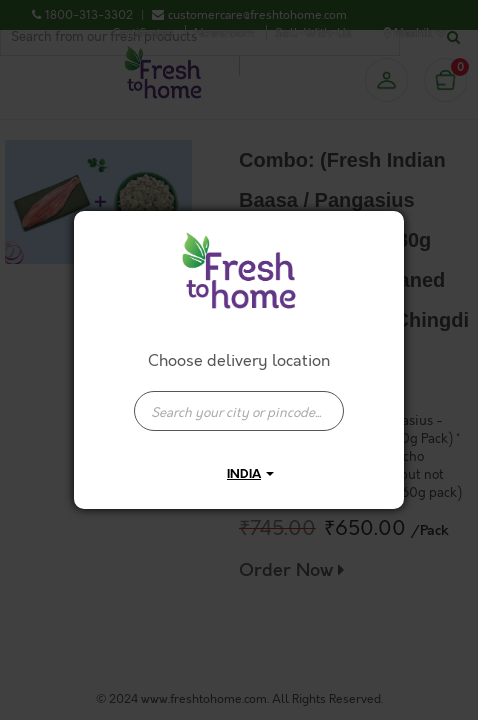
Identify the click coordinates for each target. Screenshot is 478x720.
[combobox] (239, 401)
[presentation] (239, 411)
